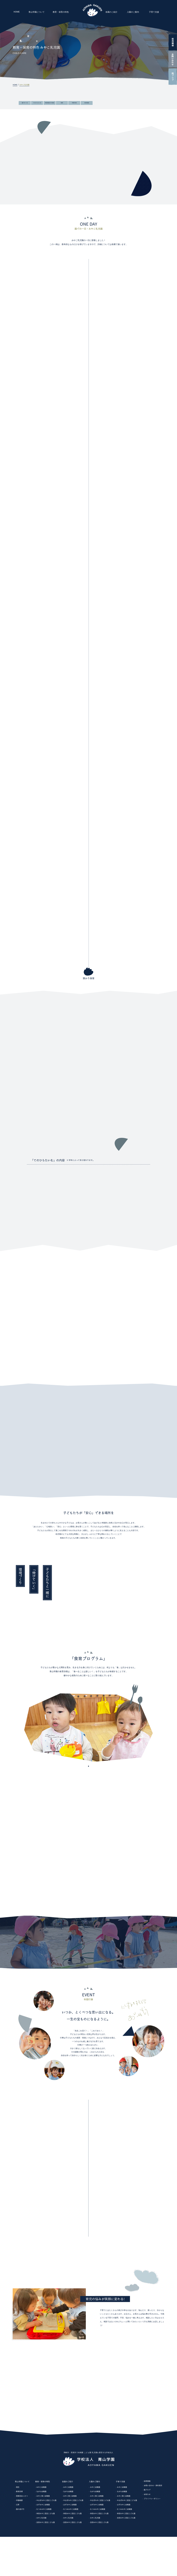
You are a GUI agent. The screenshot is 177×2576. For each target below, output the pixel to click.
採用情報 (147, 2520)
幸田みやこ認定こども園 (45, 2552)
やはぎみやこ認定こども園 (46, 2539)
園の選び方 (20, 2548)
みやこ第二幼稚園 (43, 2535)
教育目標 (19, 2530)
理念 (17, 2526)
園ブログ (147, 2529)
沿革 (17, 2544)
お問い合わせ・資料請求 (153, 2524)
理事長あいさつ (22, 2535)
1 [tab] (89, 1793)
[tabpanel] (88, 1758)
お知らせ (147, 2533)
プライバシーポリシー (152, 2538)
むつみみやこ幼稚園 (43, 2548)
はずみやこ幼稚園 (43, 2544)
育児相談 (146, 104)
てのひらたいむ (53, 104)
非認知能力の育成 (76, 104)
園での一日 (30, 104)
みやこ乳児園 (41, 2557)
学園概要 (19, 2539)
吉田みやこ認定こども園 (45, 2561)
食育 (100, 104)
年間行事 (123, 104)
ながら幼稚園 (41, 2530)
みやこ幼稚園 (41, 2526)
